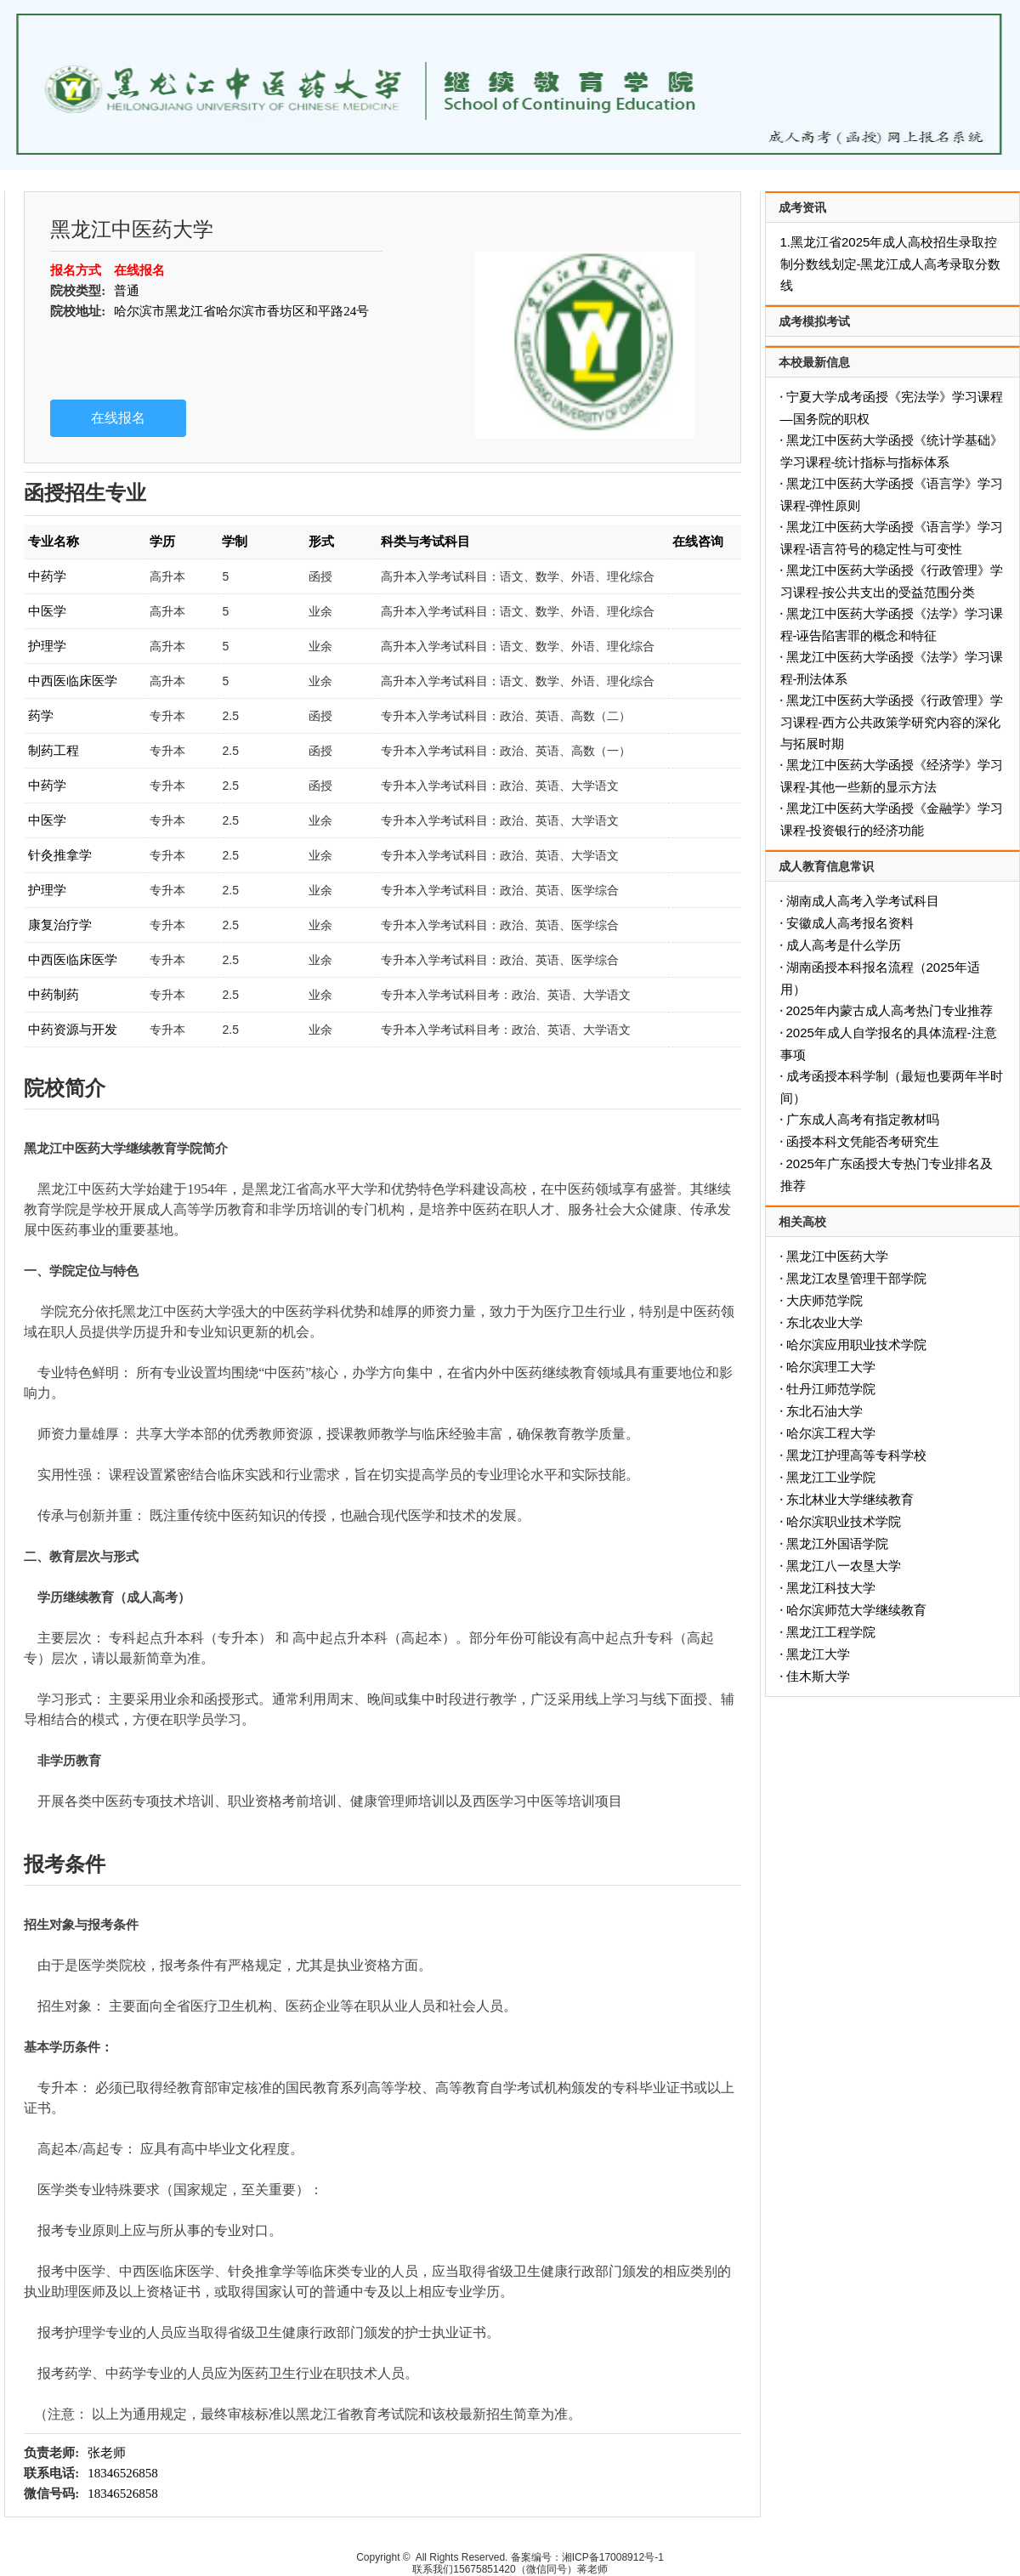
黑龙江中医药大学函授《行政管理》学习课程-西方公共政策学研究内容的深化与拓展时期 (891, 722)
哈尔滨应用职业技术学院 (856, 1344)
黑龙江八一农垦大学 (843, 1565)
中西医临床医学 (72, 680)
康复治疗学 (60, 924)
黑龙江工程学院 (831, 1632)
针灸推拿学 (60, 855)
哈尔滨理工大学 (831, 1366)
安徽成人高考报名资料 (850, 923)
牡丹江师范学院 (831, 1389)
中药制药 (53, 994)
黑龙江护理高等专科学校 (856, 1455)
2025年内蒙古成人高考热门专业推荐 (889, 1010)
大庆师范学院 (824, 1300)
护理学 (47, 645)
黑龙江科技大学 (831, 1587)
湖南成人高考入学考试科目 (862, 901)
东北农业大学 (824, 1322)
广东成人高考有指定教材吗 (862, 1119)
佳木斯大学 (818, 1676)
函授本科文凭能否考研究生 (862, 1141)
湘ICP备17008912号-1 (613, 2557)
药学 (41, 715)
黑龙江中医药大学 (837, 1256)
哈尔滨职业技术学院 (843, 1521)
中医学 (47, 611)
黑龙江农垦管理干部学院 (856, 1278)
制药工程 (53, 750)
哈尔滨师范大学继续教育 (856, 1610)
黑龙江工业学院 (831, 1477)
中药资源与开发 (72, 1029)
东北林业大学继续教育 (850, 1499)
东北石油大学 (824, 1411)
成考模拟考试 (814, 321)
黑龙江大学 (818, 1654)
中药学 (47, 576)
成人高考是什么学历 (843, 945)
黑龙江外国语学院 (837, 1543)
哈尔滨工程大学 (831, 1433)
